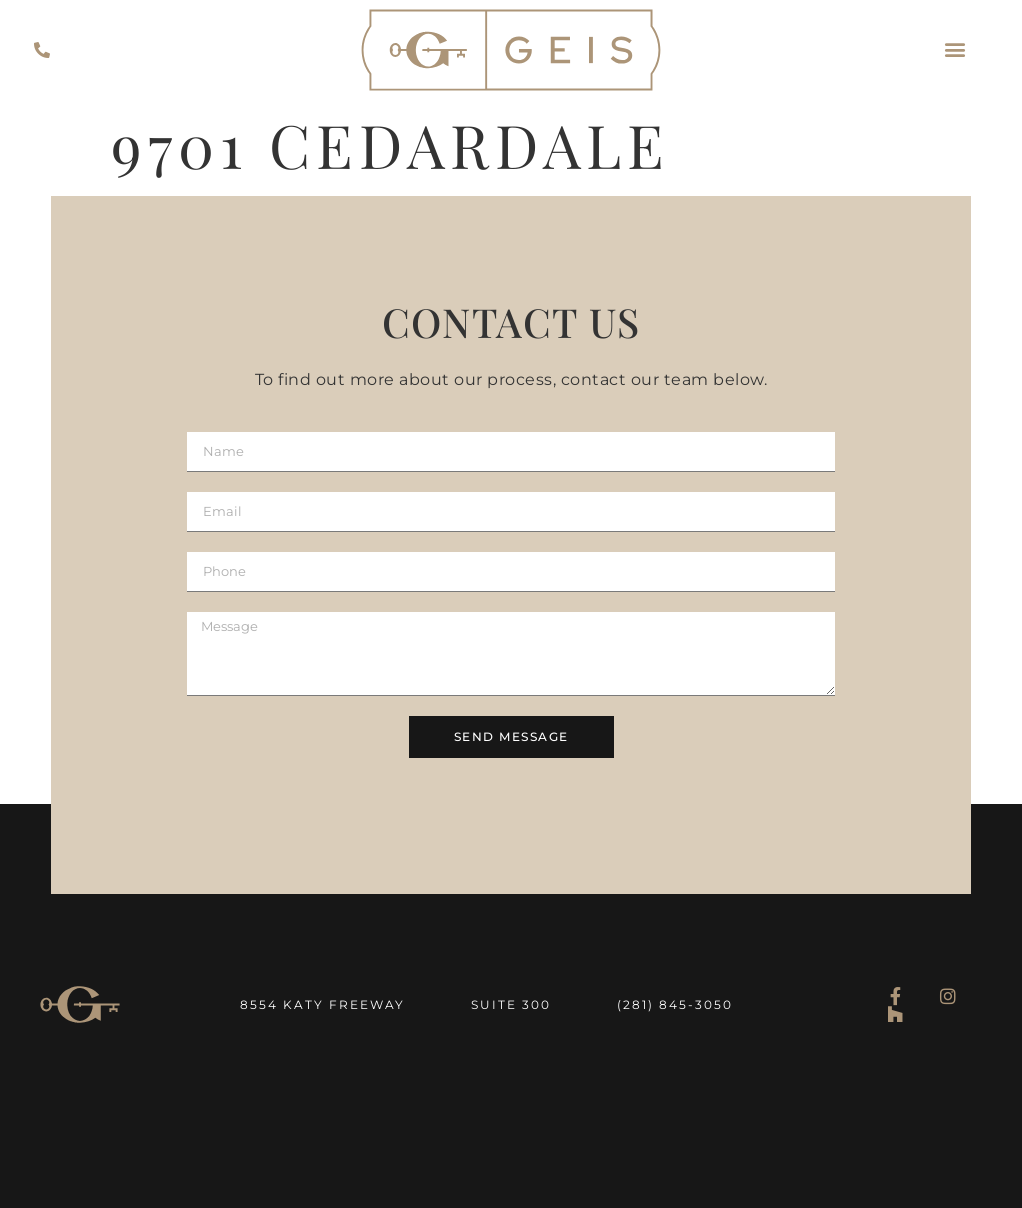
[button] (955, 49)
